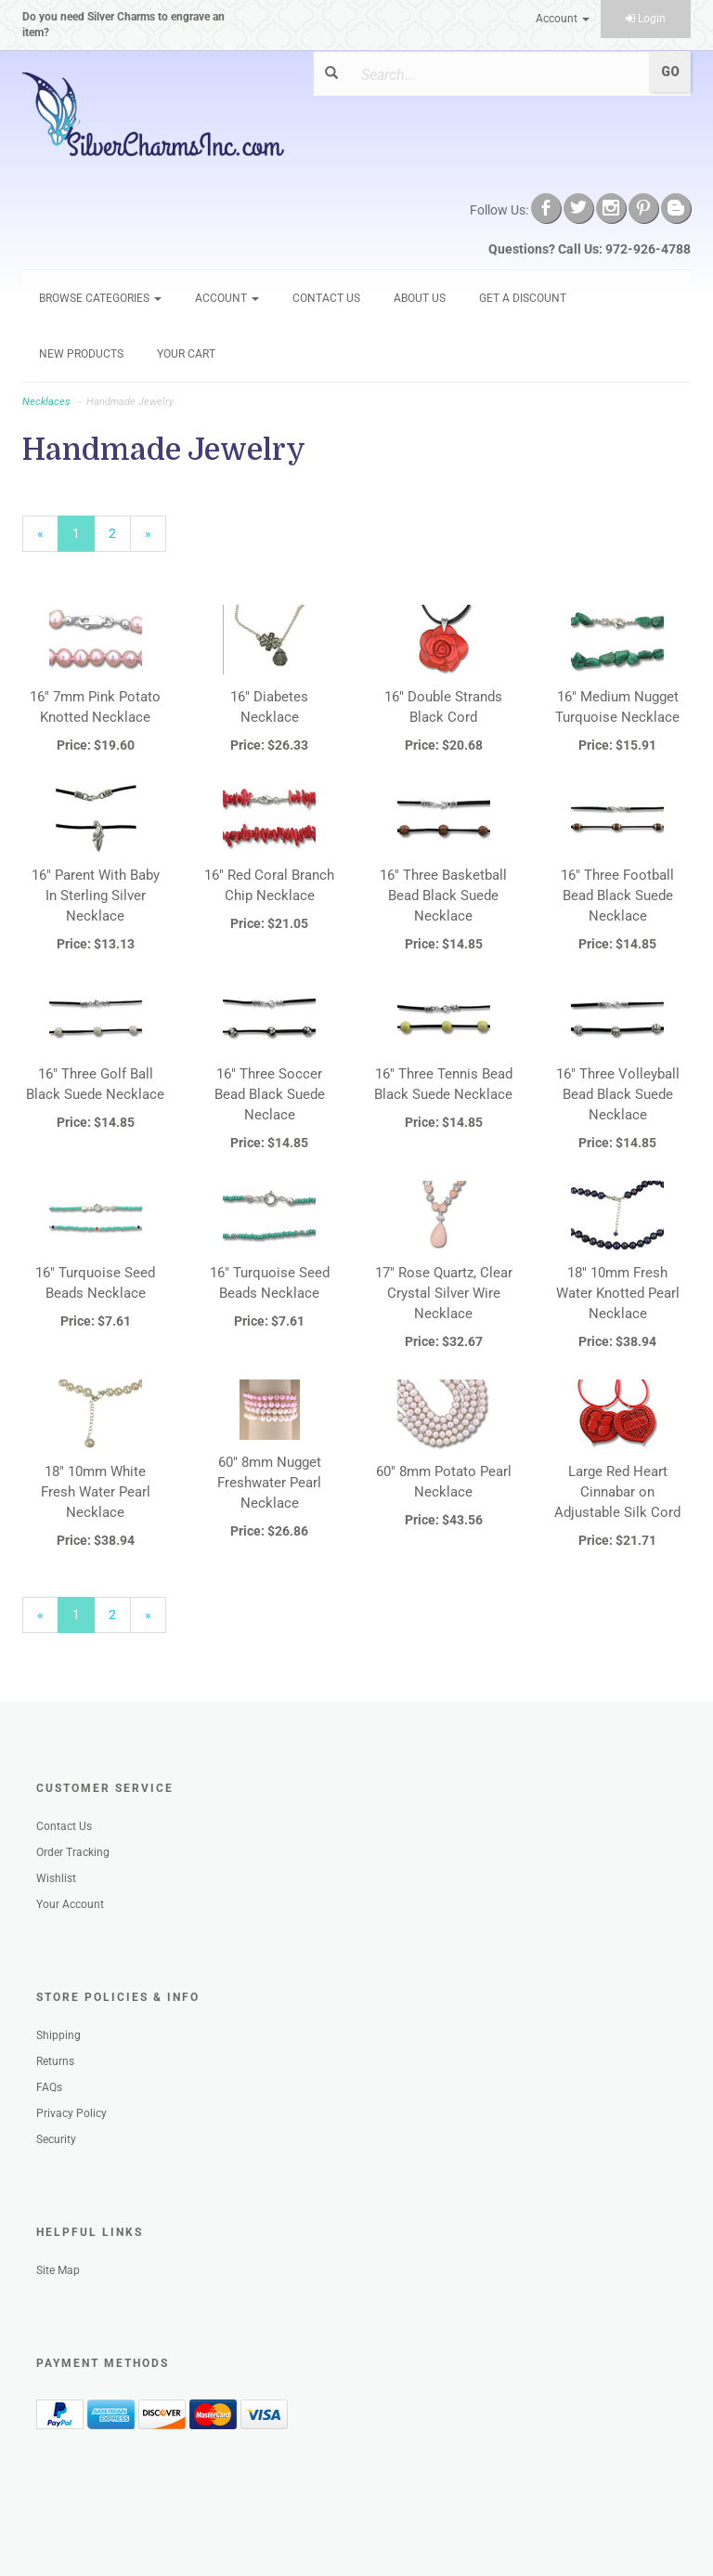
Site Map (58, 2270)
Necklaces (46, 402)
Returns (55, 2061)
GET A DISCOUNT (522, 298)
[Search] (495, 74)
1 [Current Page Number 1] (83, 538)
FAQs (49, 2087)
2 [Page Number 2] (120, 532)
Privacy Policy (71, 2113)
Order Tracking (73, 1852)
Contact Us (326, 298)
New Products (81, 353)
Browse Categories (100, 298)
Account (563, 18)
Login (646, 18)
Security (56, 2139)
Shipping (58, 2035)
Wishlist (56, 1878)
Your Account (70, 1904)
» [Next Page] (155, 538)
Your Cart (186, 353)
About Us (420, 298)
